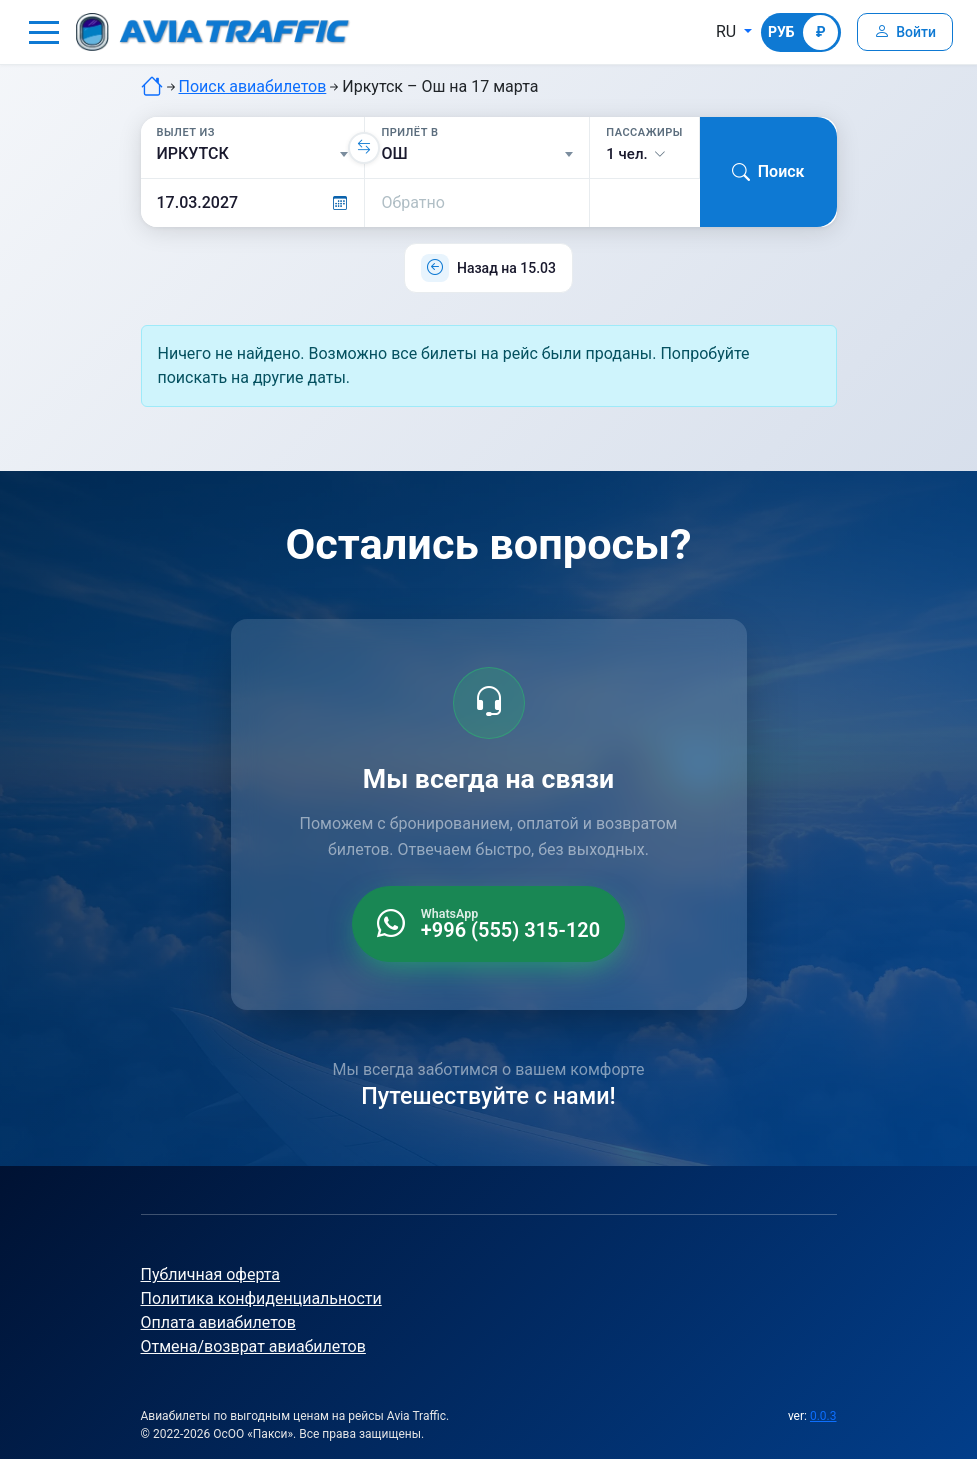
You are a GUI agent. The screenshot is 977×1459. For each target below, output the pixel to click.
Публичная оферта (211, 1274)
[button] (44, 32)
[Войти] (905, 32)
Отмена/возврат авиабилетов (253, 1346)
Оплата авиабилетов (218, 1322)
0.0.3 (823, 1416)
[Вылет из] (253, 154)
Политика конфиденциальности (261, 1298)
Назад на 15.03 (506, 268)
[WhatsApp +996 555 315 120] (488, 924)
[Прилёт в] (477, 154)
